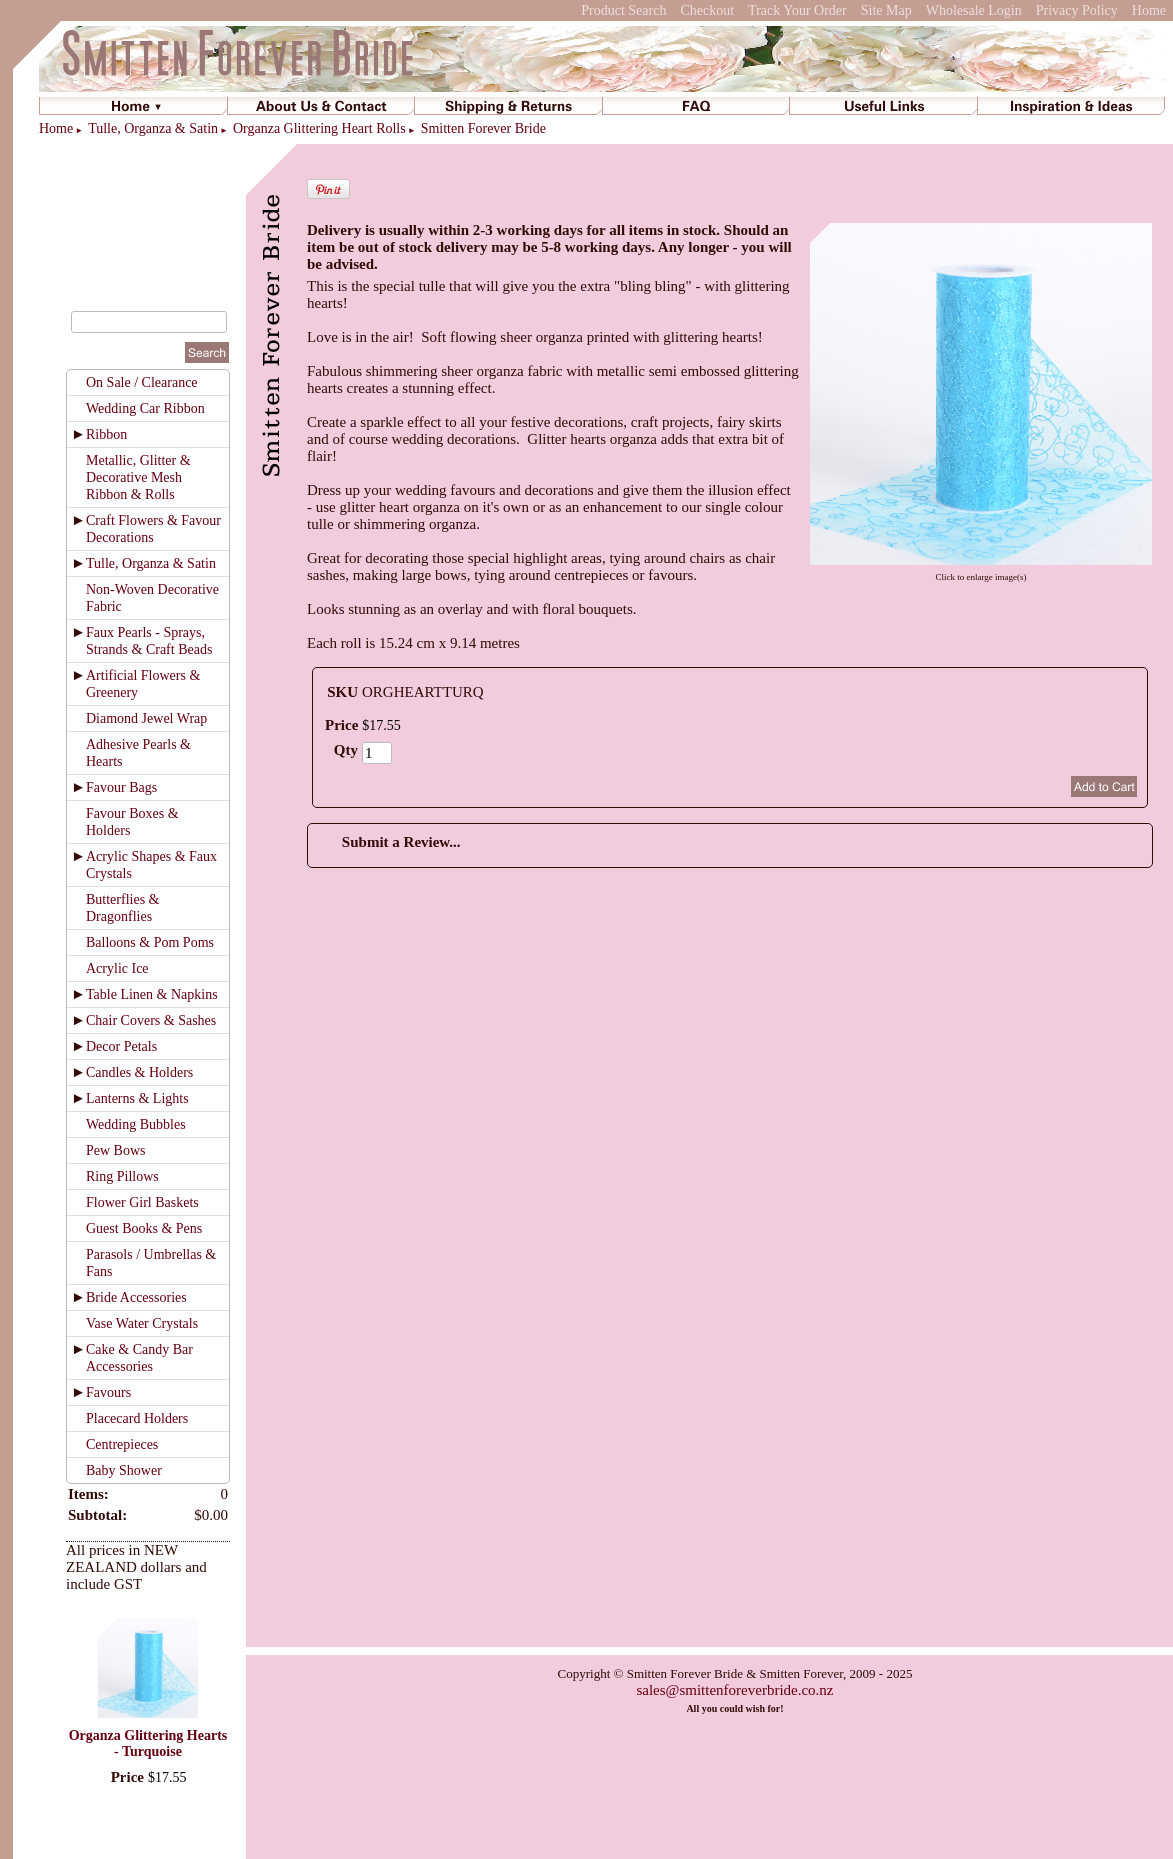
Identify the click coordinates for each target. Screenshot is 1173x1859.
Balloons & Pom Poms (150, 942)
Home (1149, 10)
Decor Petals (121, 1046)
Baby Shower (124, 1470)
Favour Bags (121, 787)
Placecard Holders (137, 1418)
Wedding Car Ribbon (145, 408)
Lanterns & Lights (137, 1098)
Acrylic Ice (117, 968)
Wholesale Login (974, 10)
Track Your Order (797, 10)
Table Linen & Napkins (152, 994)
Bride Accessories (136, 1297)
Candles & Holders (139, 1072)
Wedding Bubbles (136, 1124)
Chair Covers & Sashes (151, 1020)
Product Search (623, 10)
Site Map (886, 10)
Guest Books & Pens (144, 1228)
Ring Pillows (122, 1176)
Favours (108, 1392)
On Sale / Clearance (142, 382)
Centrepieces (122, 1444)
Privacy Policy (1077, 10)
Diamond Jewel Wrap (146, 718)
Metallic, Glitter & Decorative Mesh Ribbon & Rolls (138, 477)
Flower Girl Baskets (142, 1202)
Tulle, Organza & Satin (153, 128)
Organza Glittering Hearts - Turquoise (148, 1743)
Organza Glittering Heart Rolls (319, 128)
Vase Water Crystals (142, 1323)
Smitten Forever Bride (483, 128)
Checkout (707, 10)
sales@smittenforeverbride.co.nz (734, 1690)
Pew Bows (116, 1150)
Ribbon (106, 434)
